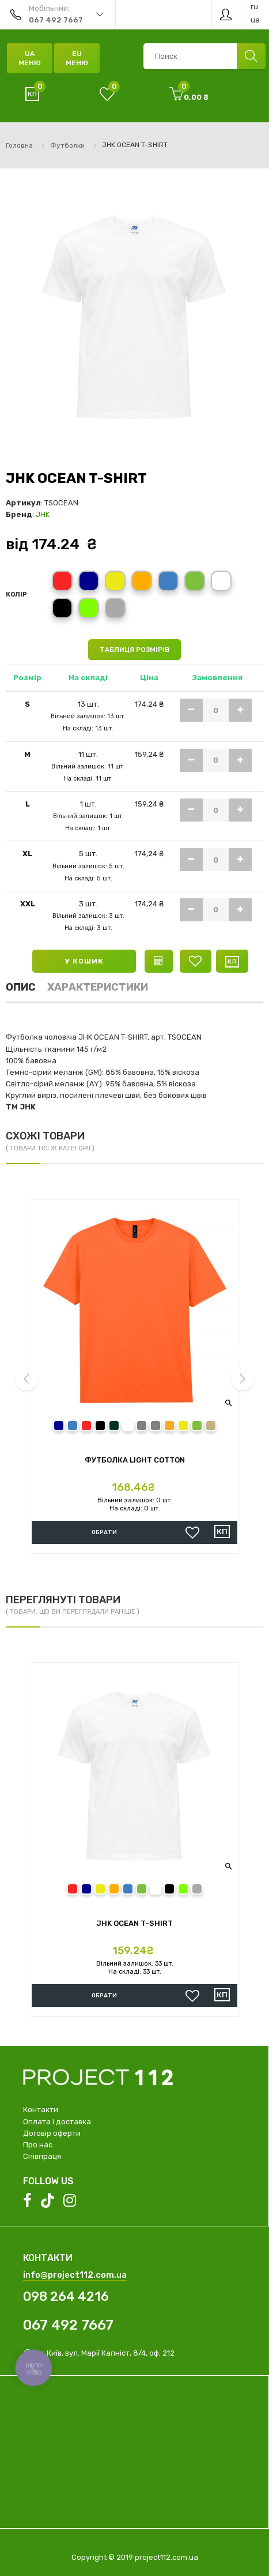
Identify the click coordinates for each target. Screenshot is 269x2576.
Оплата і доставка (57, 2121)
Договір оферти (52, 2133)
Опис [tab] (21, 987)
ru (254, 6)
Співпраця (42, 2156)
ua (255, 20)
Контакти (40, 2109)
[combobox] (204, 56)
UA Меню (29, 58)
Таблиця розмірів (134, 650)
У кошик (84, 961)
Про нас (37, 2144)
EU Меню (77, 58)
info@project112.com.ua (75, 2275)
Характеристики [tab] (97, 987)
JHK (43, 514)
